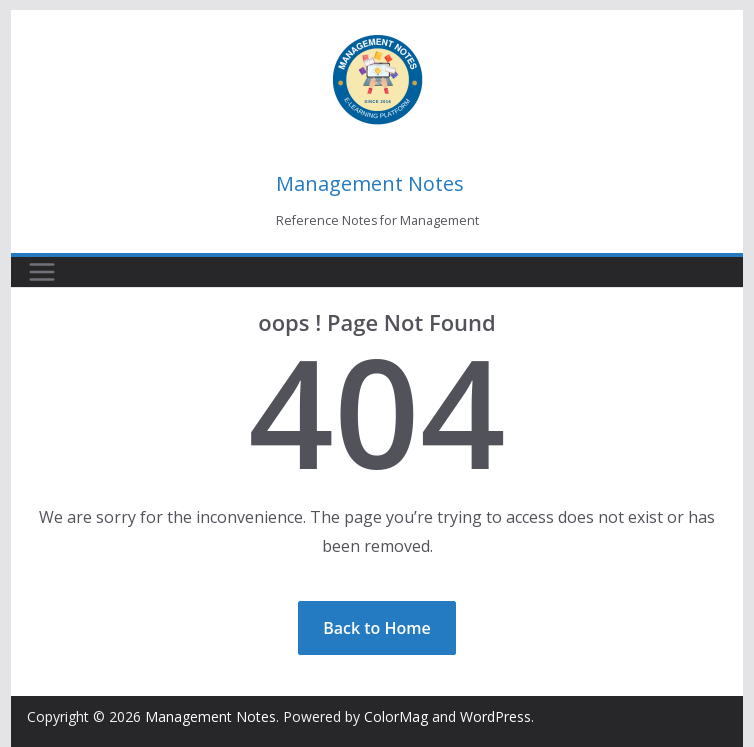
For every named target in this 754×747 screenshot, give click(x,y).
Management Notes (370, 183)
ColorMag (396, 716)
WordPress (495, 716)
